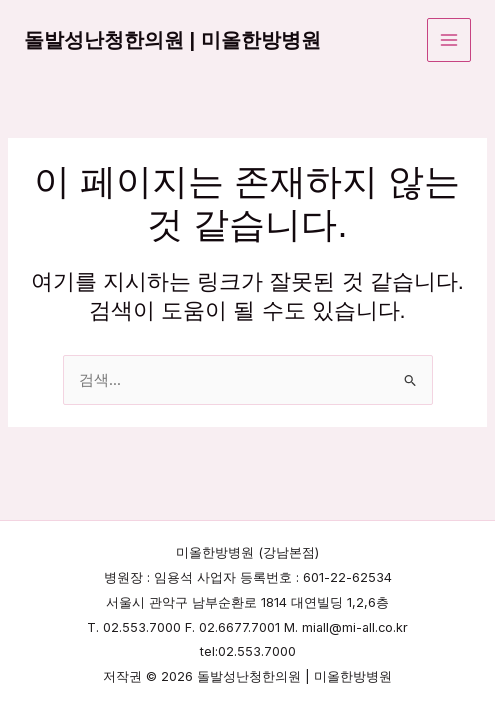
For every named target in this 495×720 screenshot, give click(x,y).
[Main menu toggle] (449, 40)
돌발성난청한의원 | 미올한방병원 (172, 40)
